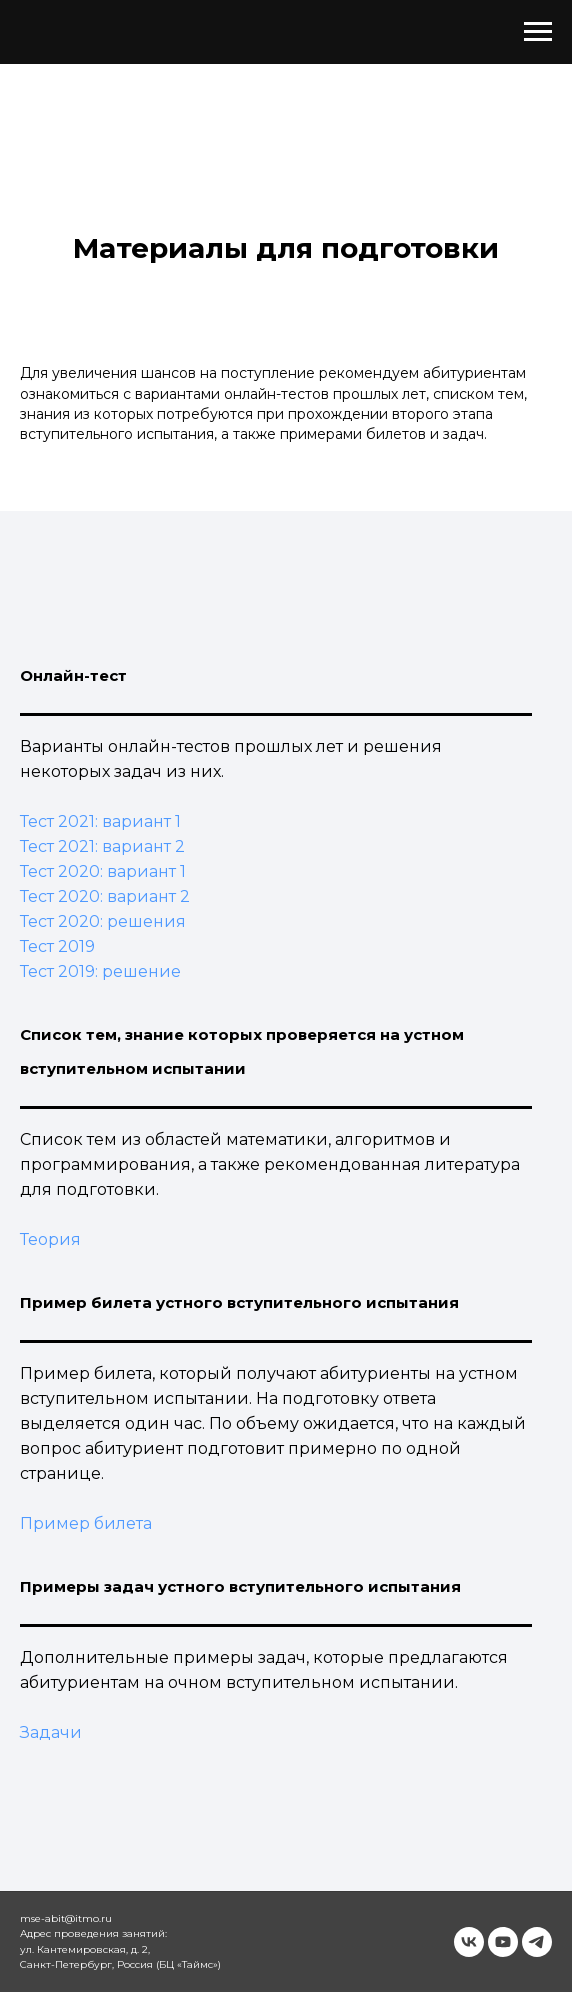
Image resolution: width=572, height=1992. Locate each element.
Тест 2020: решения (103, 921)
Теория (50, 1239)
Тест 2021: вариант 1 (100, 821)
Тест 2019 (57, 946)
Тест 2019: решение (100, 971)
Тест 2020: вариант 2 (105, 896)
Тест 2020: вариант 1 (103, 871)
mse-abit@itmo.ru (66, 1918)
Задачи (51, 1732)
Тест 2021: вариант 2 (102, 846)
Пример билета (86, 1523)
